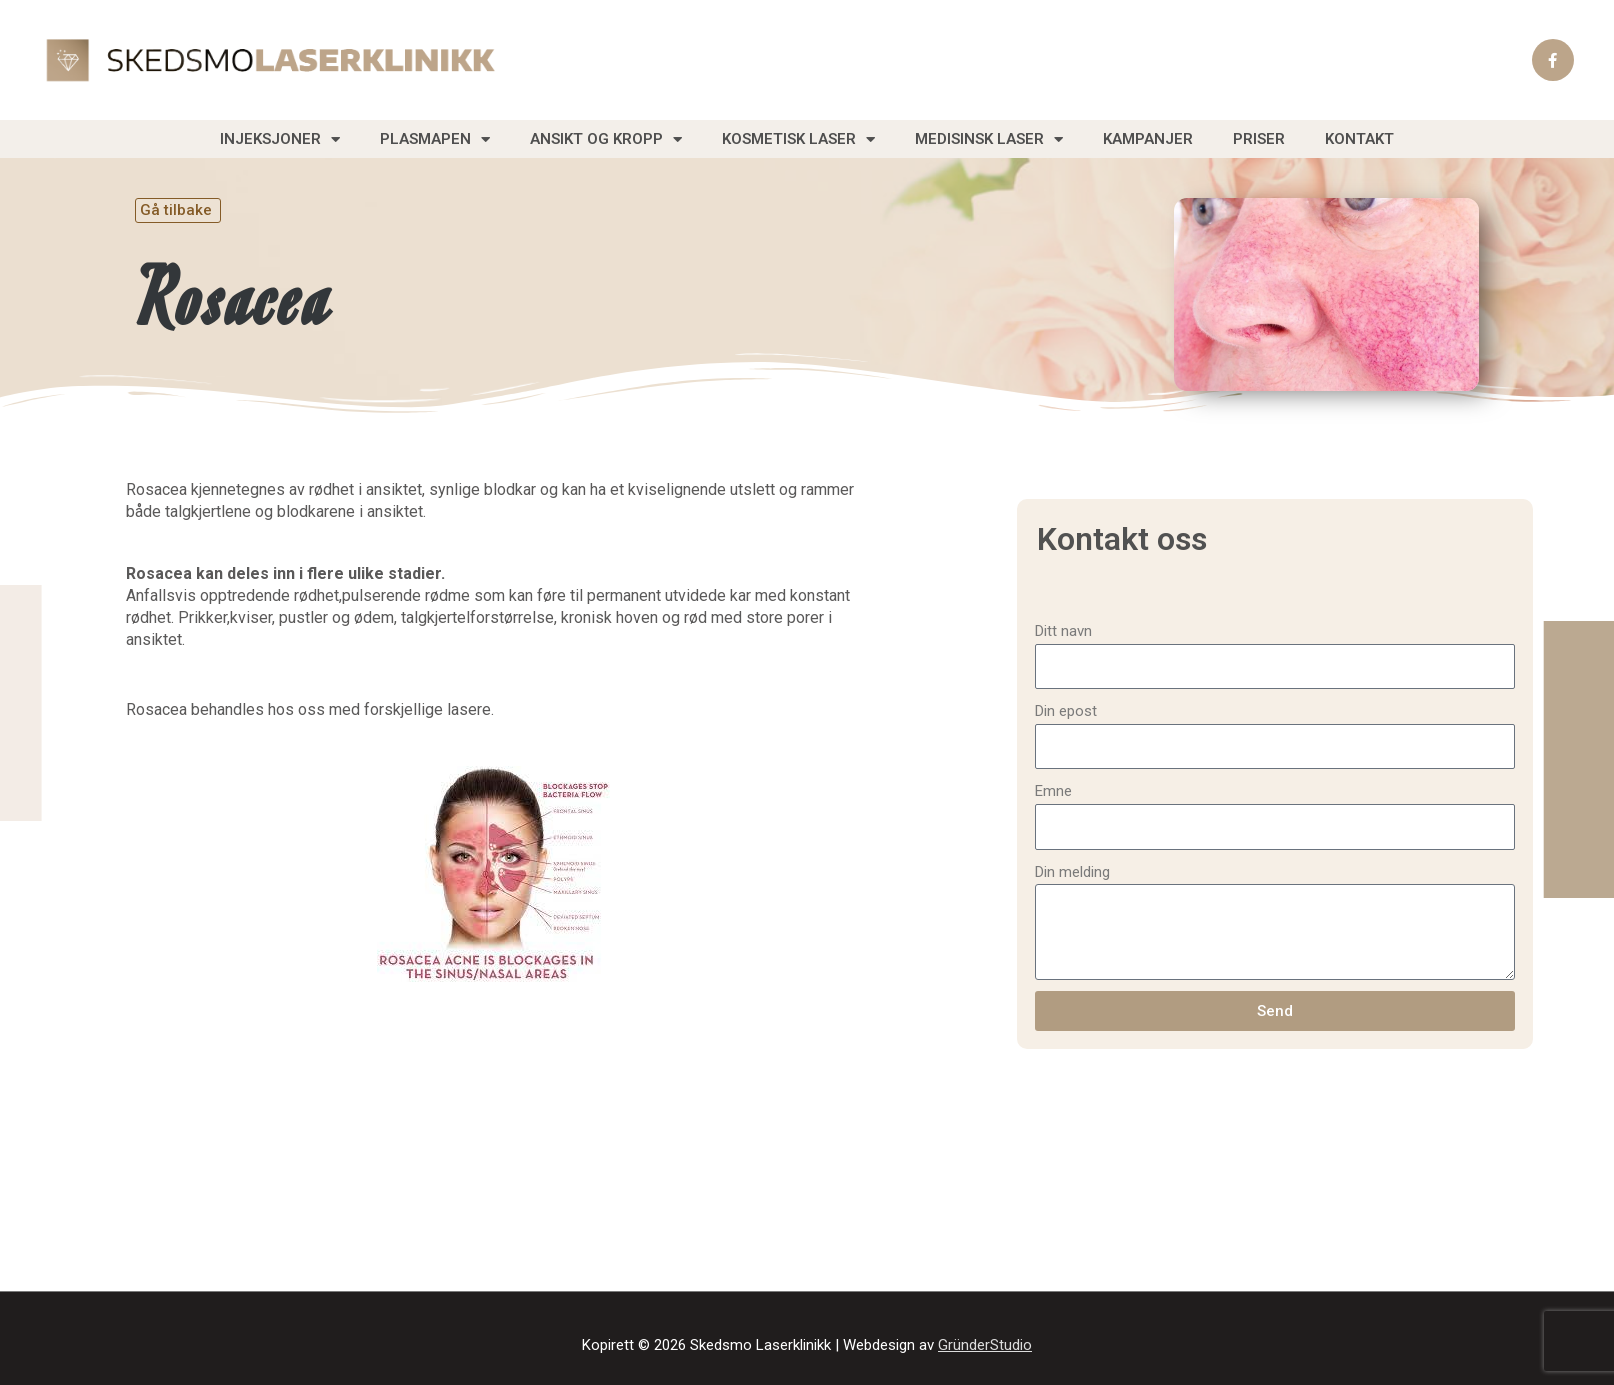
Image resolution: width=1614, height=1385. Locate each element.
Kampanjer (1148, 139)
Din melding (1072, 872)
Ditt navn (1063, 631)
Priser (1259, 139)
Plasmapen (435, 139)
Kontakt (1359, 139)
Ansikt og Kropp (606, 139)
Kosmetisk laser (798, 139)
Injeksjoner (280, 139)
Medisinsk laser (989, 139)
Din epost (1066, 711)
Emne (1053, 791)
